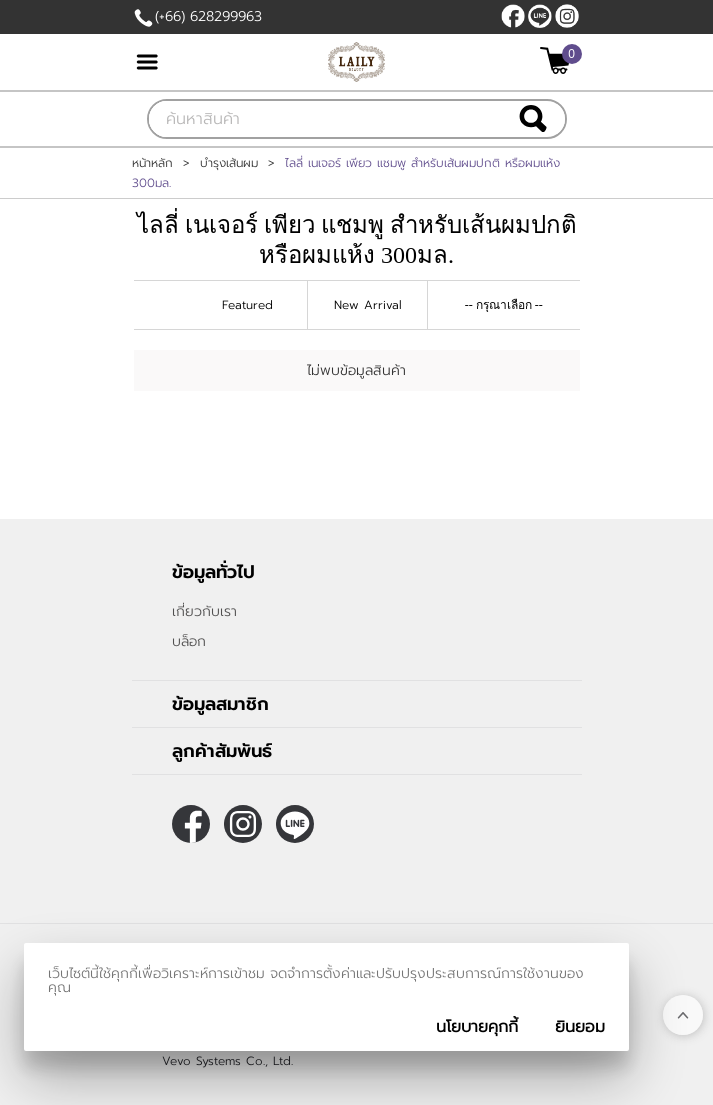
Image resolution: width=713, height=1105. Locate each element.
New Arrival (368, 305)
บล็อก (189, 641)
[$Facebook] (513, 16)
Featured (247, 305)
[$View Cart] (558, 60)
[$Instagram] (567, 16)
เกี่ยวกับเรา (204, 611)
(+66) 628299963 (208, 16)
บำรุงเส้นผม (229, 163)
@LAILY (540, 16)
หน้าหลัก (152, 163)
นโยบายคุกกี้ (477, 1027)
